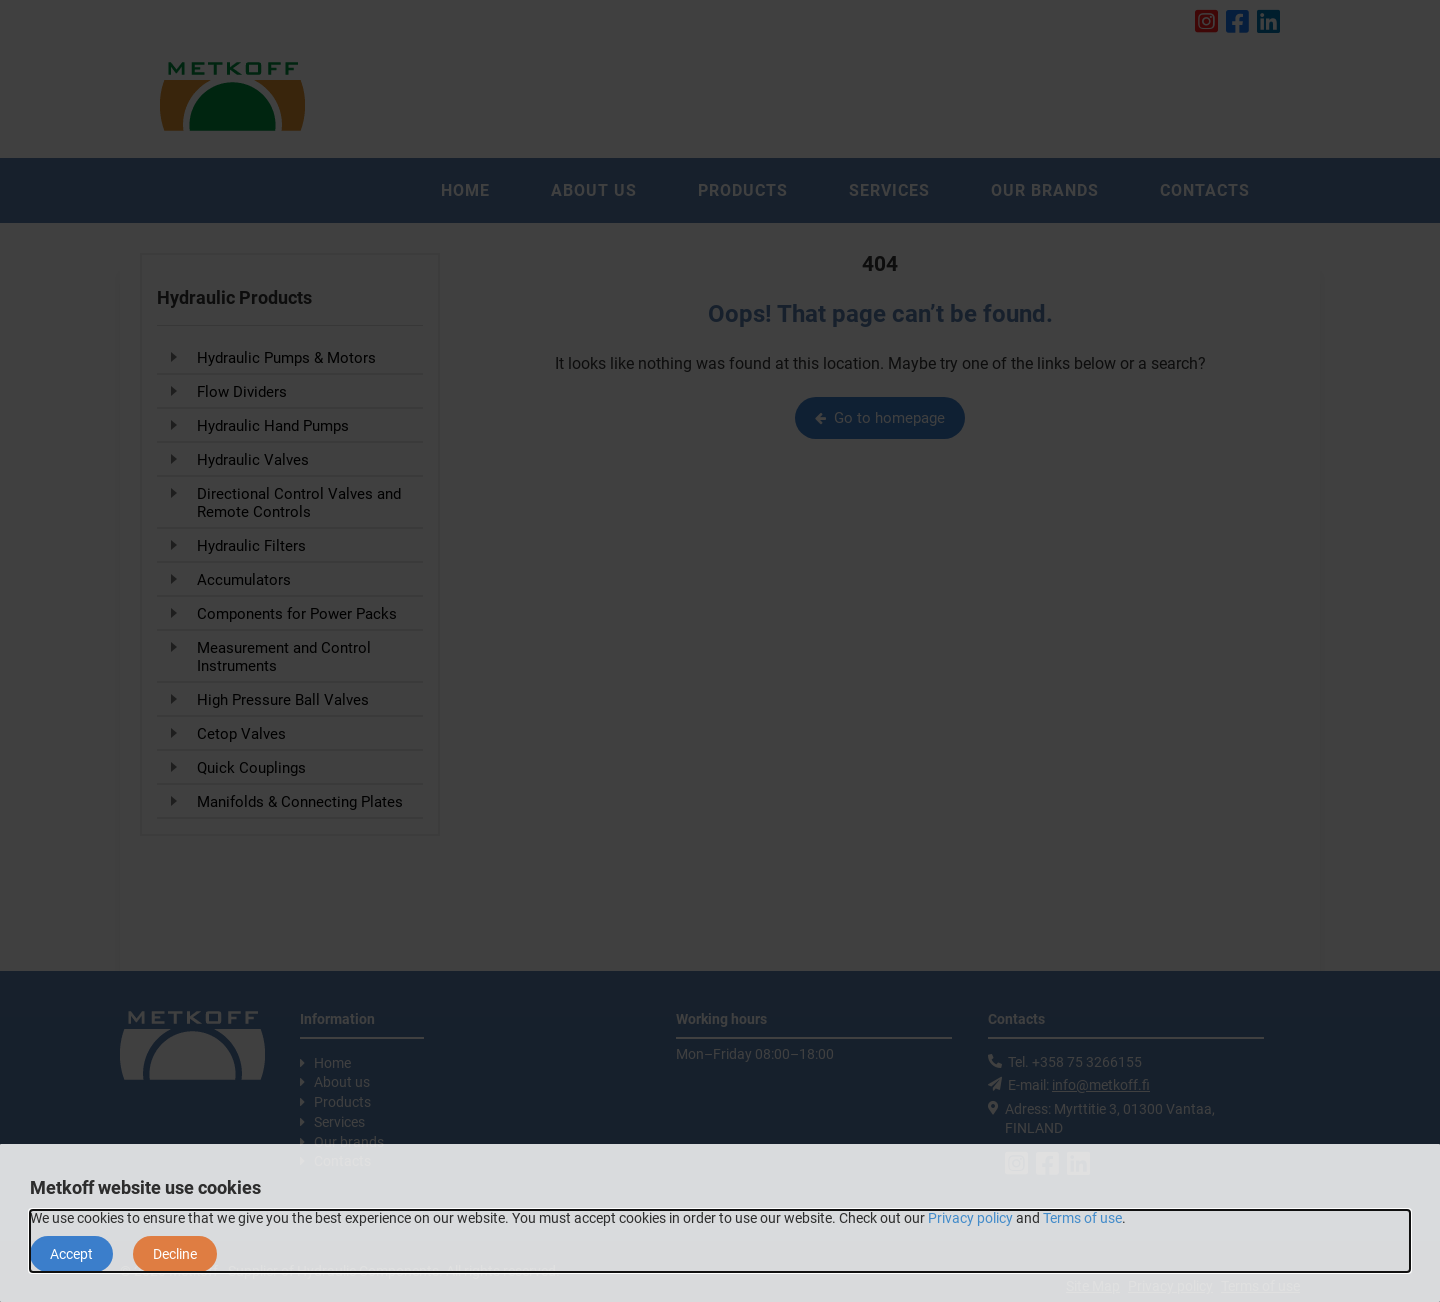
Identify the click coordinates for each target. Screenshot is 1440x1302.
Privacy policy (970, 1218)
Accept (71, 1254)
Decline (175, 1254)
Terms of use (1082, 1218)
